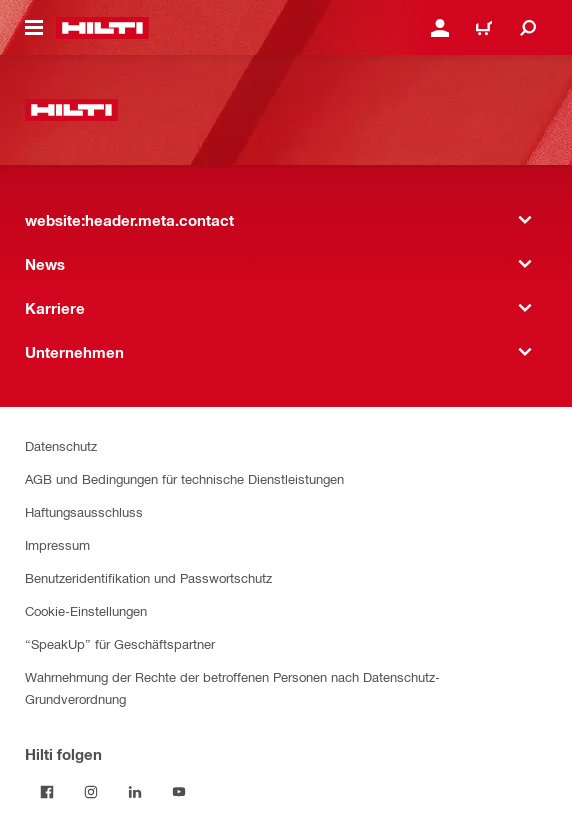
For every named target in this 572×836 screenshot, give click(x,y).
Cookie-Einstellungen (86, 610)
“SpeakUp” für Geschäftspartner (120, 643)
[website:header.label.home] (102, 28)
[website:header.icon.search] (528, 28)
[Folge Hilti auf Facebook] (47, 792)
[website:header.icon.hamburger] (34, 28)
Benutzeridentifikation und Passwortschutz (148, 577)
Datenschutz (61, 445)
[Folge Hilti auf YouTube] (179, 792)
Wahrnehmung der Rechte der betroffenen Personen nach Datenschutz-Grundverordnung (232, 687)
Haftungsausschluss (84, 511)
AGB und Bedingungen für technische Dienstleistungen (184, 478)
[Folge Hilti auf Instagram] (91, 792)
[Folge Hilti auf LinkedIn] (135, 792)
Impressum (57, 544)
